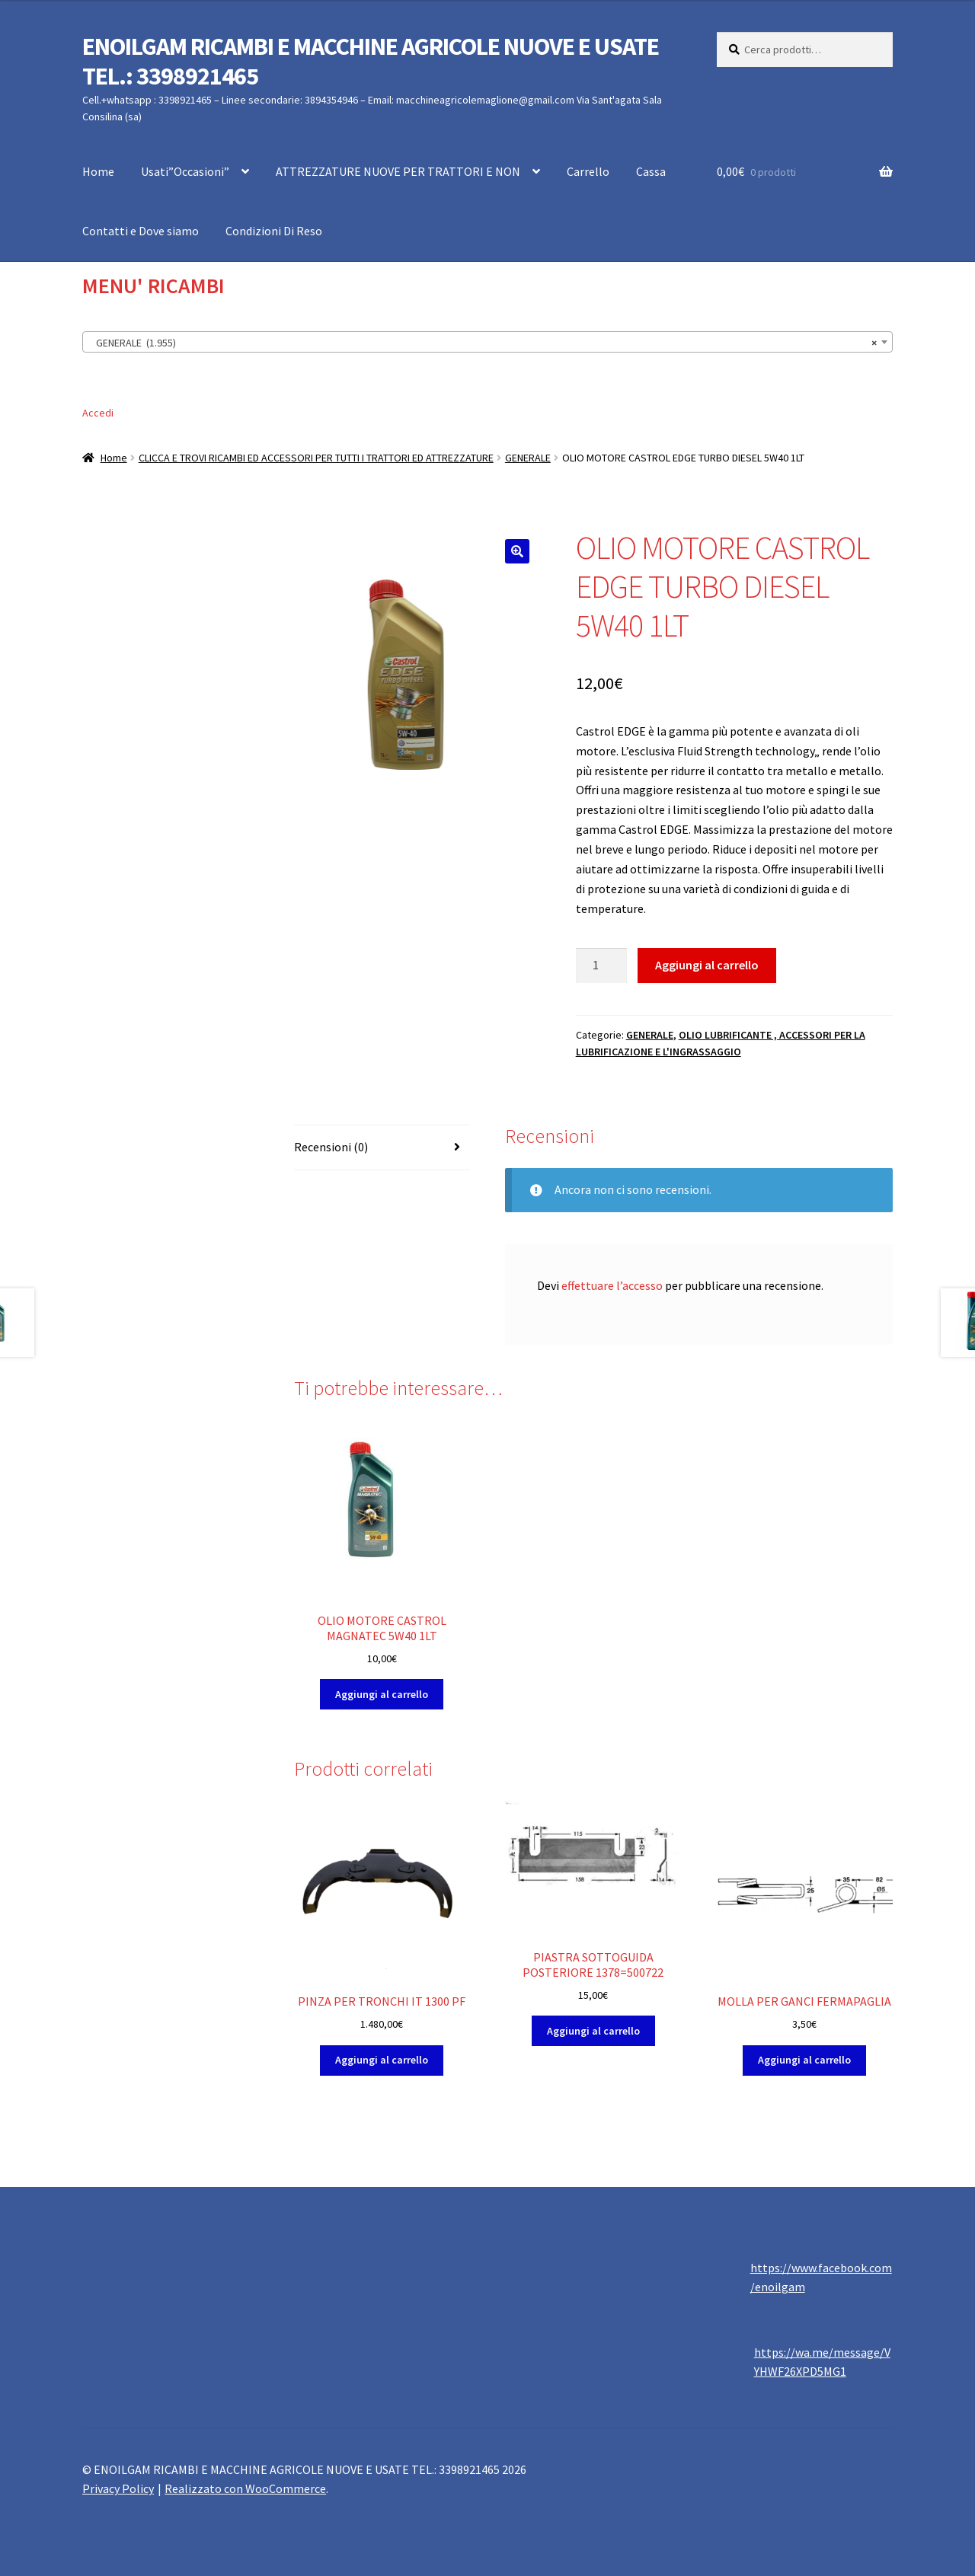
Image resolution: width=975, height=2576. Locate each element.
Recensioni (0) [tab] (331, 1146)
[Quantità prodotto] (602, 965)
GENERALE (528, 457)
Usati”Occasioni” (185, 171)
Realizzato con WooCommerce (245, 2488)
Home (98, 171)
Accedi (97, 413)
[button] (517, 551)
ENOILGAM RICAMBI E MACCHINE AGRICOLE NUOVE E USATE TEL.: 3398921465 (370, 61)
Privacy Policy (118, 2488)
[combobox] (487, 342)
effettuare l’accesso (612, 1285)
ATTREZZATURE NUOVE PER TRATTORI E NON (398, 171)
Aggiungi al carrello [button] (381, 1694)
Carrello (588, 171)
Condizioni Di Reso (273, 230)
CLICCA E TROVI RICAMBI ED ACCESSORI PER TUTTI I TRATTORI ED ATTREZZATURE (316, 457)
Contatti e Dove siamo (140, 230)
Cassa (651, 171)
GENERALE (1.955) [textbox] (483, 342)
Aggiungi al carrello (707, 964)
